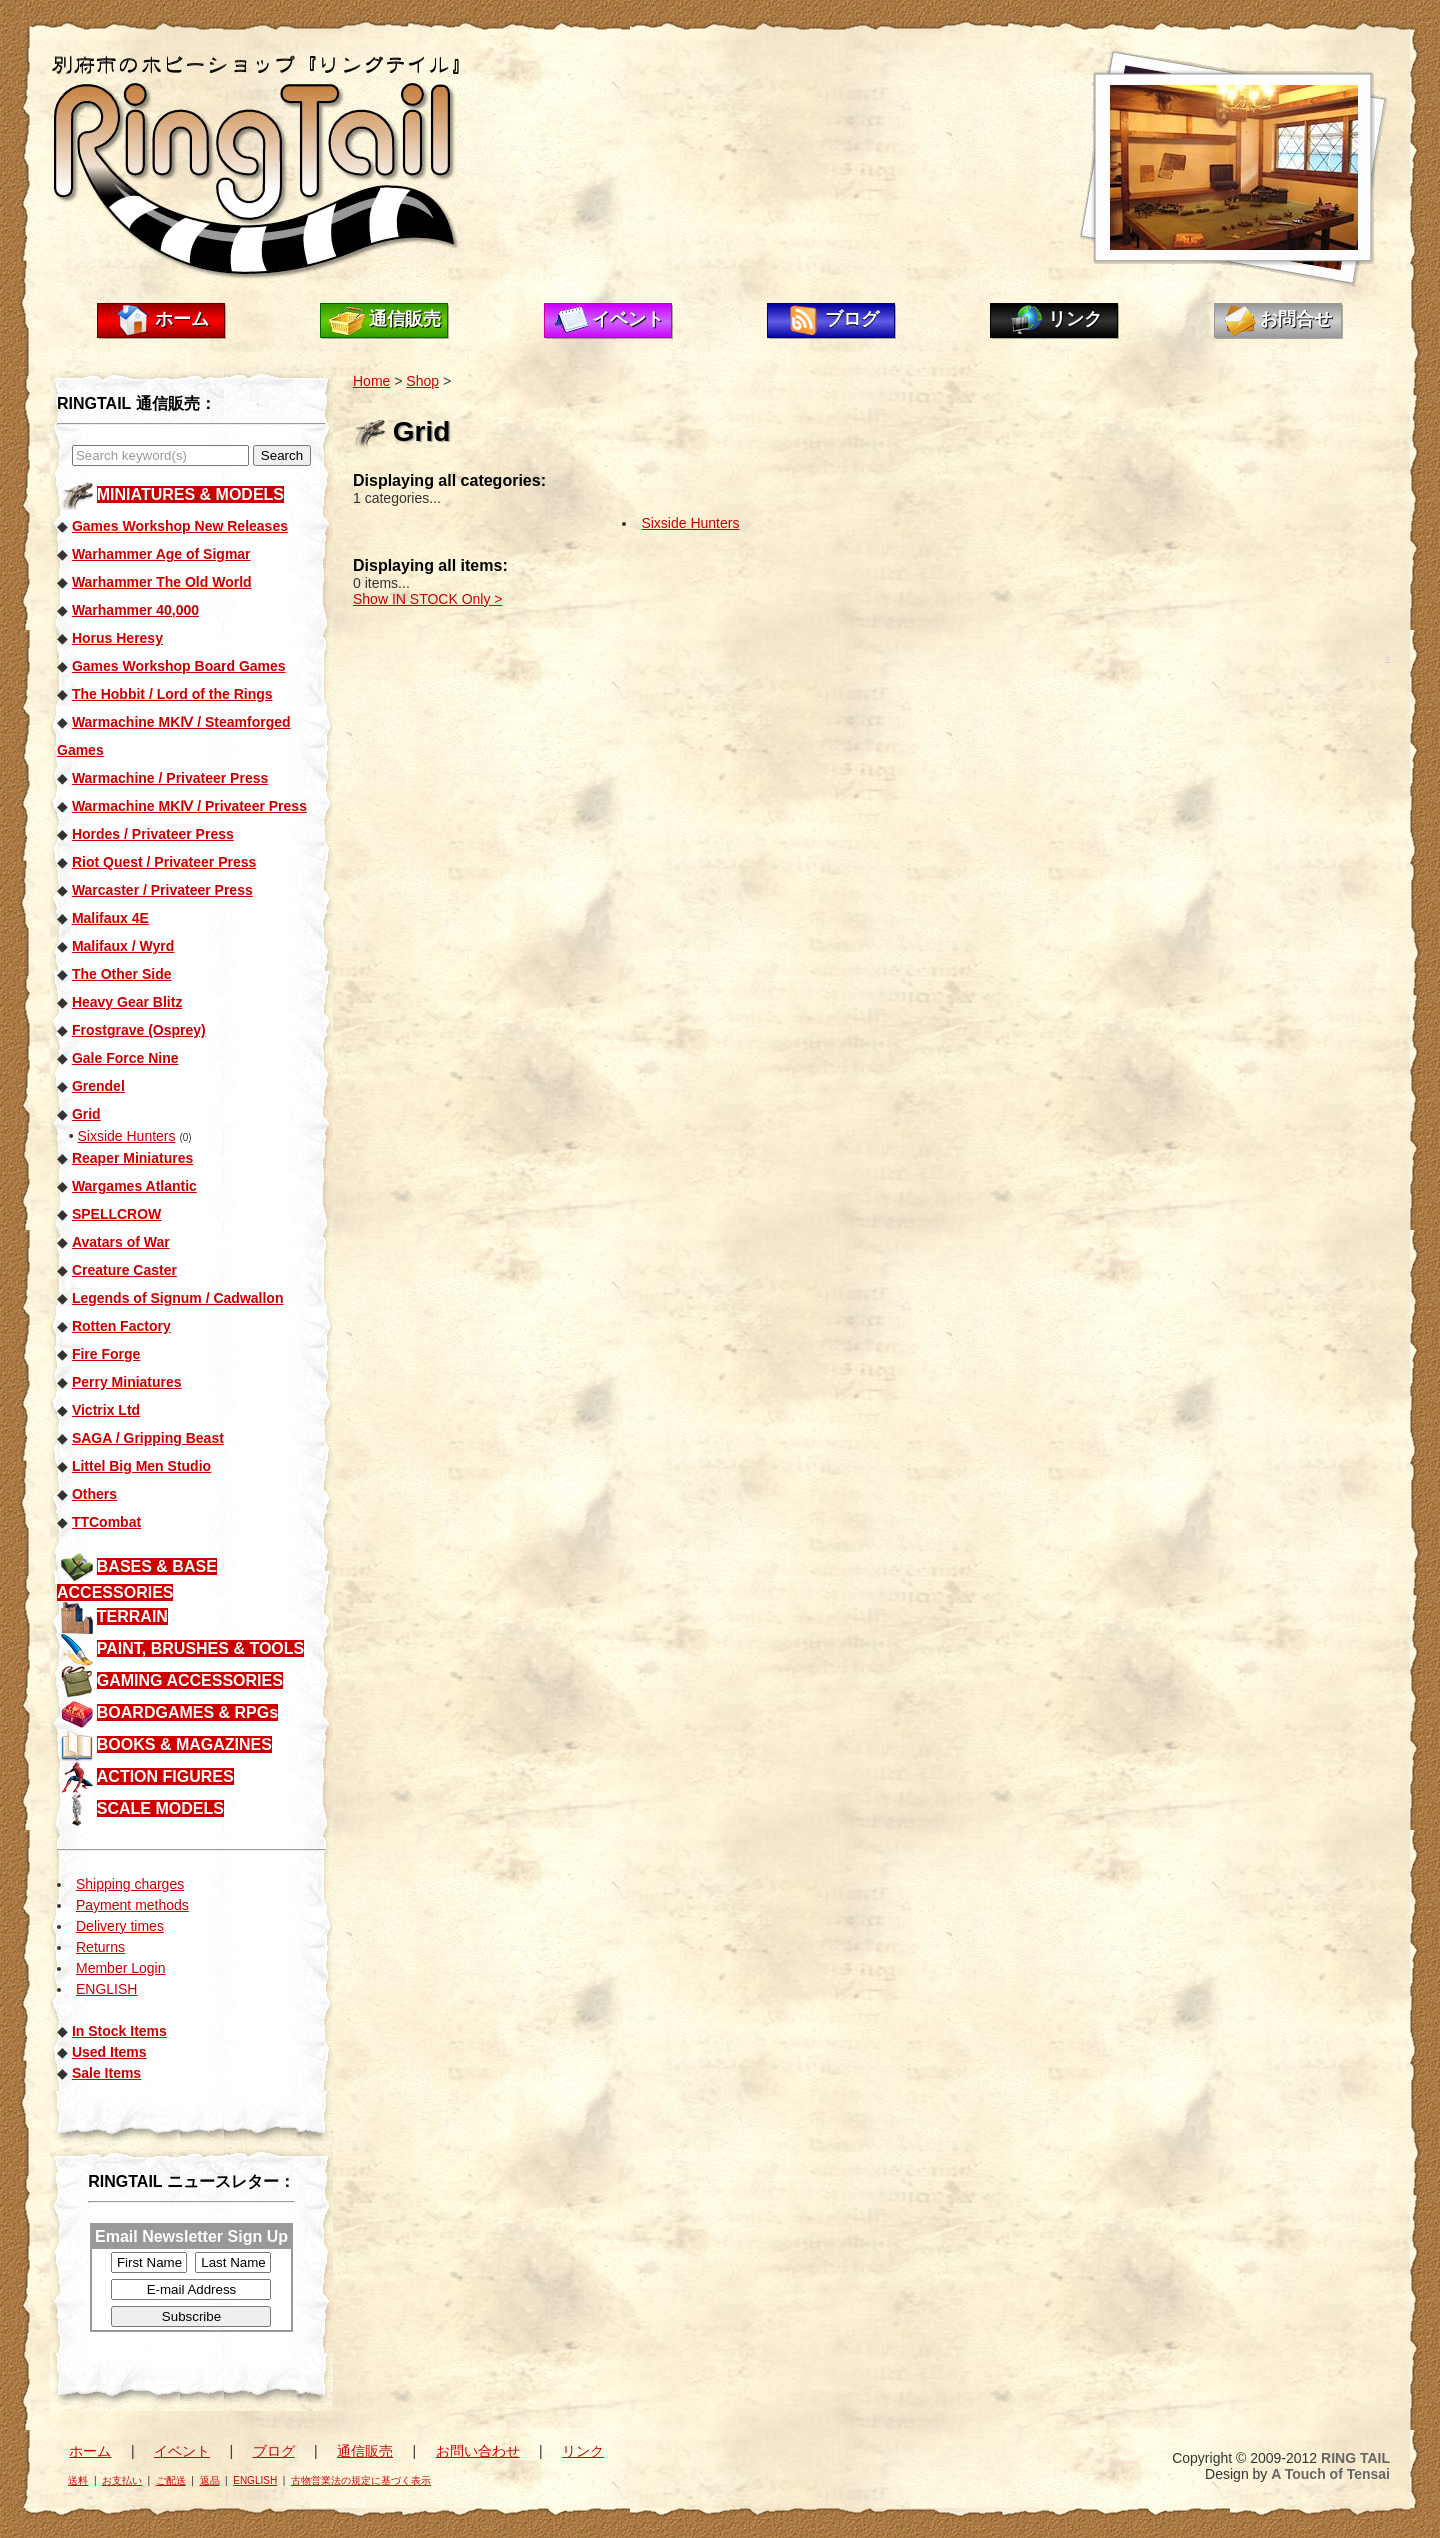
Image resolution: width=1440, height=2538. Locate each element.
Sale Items (106, 2073)
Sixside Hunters (126, 1136)
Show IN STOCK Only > (428, 599)
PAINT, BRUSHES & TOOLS (200, 1648)
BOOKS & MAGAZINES (184, 1744)
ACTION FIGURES (165, 1776)
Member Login (121, 1968)
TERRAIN (132, 1616)
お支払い (122, 2480)
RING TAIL (1355, 2458)
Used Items (109, 2052)
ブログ (852, 319)
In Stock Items (119, 2031)
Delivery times (120, 1926)
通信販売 (405, 319)
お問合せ (1296, 319)
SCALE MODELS (160, 1808)
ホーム (182, 319)
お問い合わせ (478, 2451)
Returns (100, 1947)
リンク (1075, 319)
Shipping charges (130, 1884)
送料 (78, 2480)
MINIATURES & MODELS (190, 494)
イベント (628, 319)
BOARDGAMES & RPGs (187, 1712)
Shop (422, 381)
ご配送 (171, 2480)
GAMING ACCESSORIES (190, 1680)
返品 (210, 2480)
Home (371, 381)
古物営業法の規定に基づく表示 (361, 2480)
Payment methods (132, 1905)
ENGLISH (106, 1989)
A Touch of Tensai (1330, 2474)
